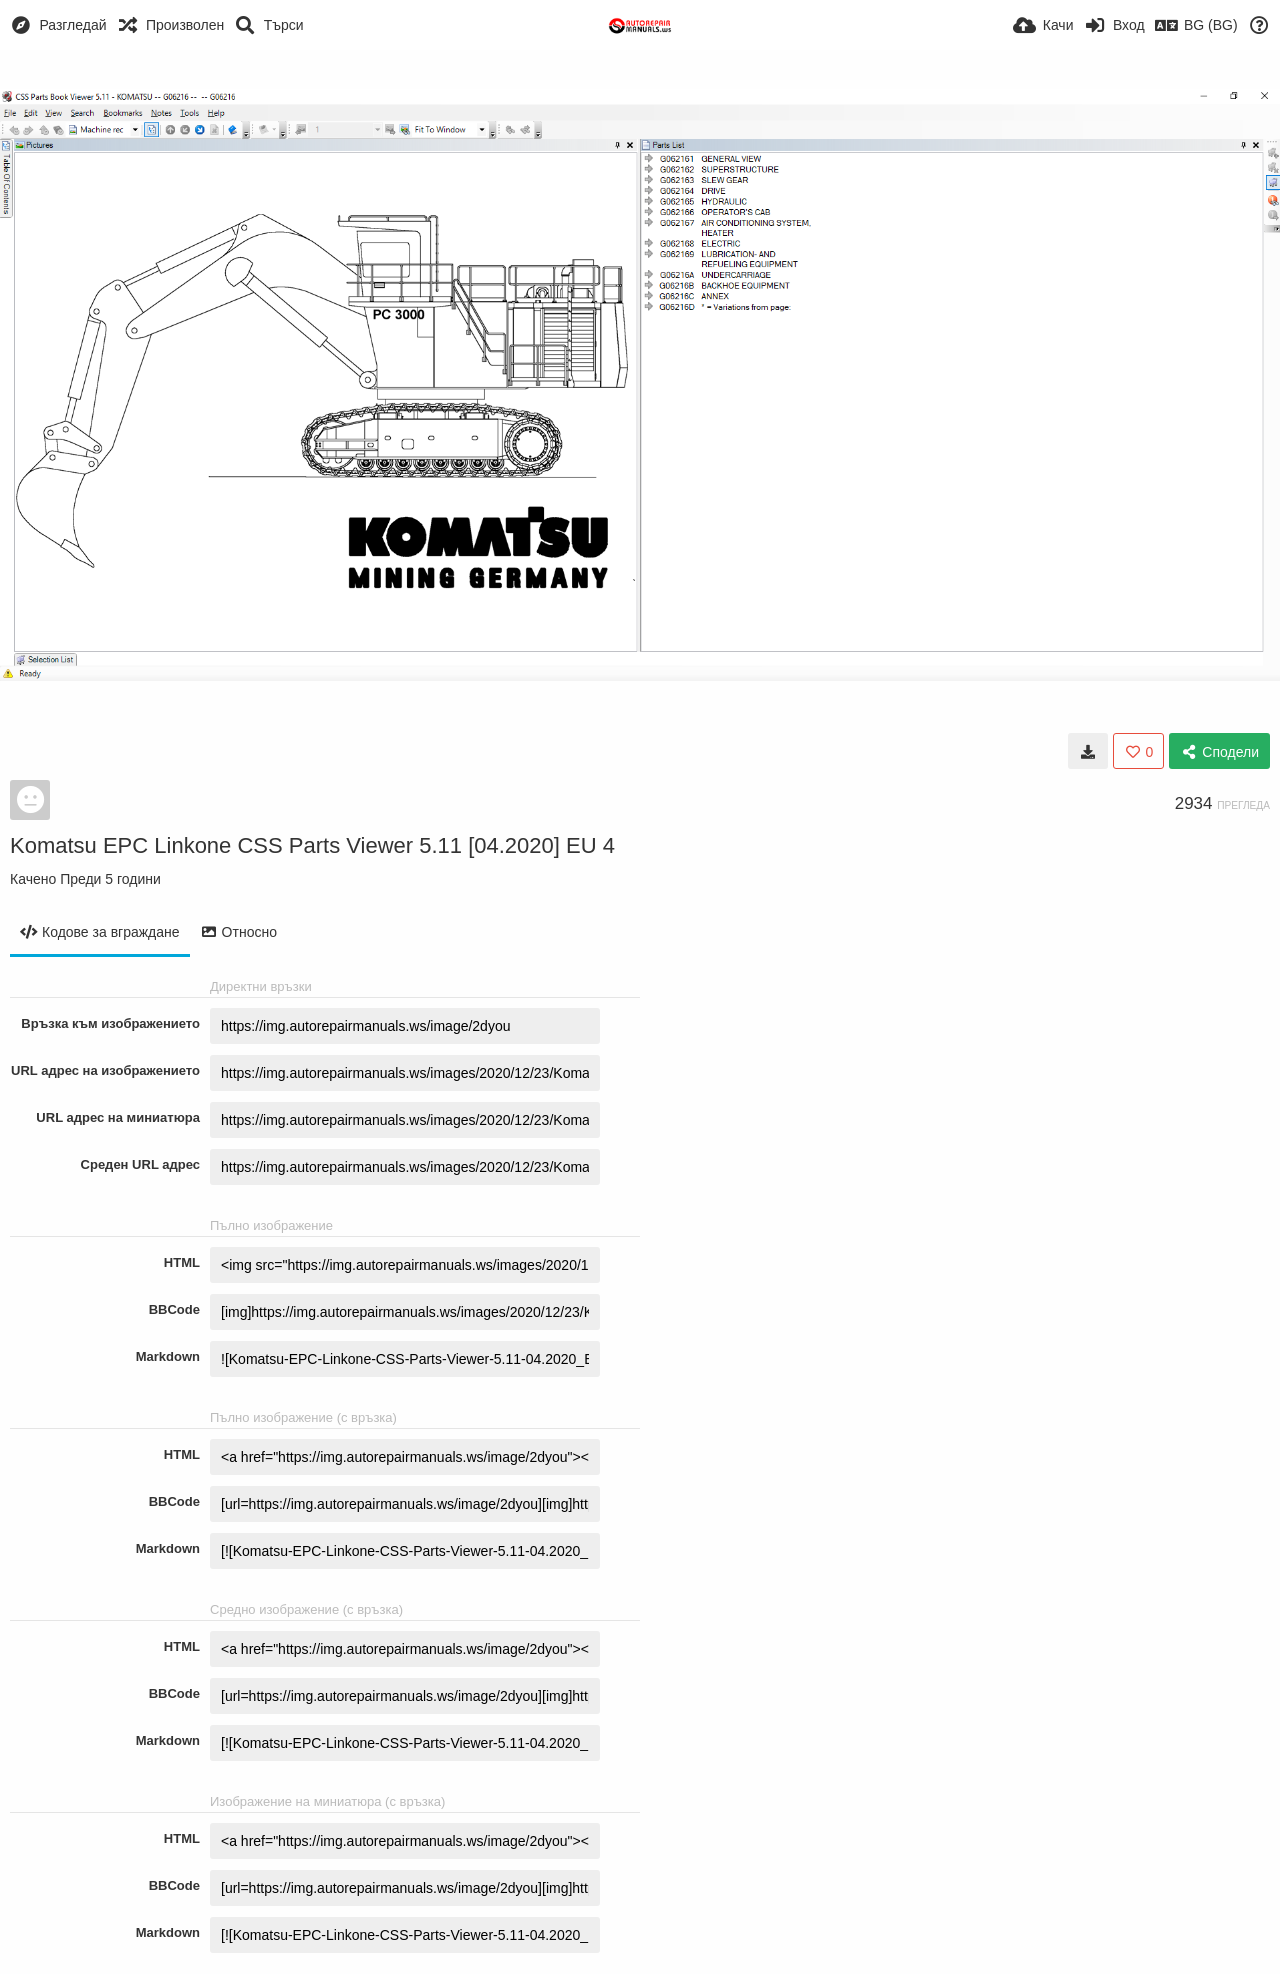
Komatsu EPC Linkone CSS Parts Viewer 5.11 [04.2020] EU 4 (312, 845)
